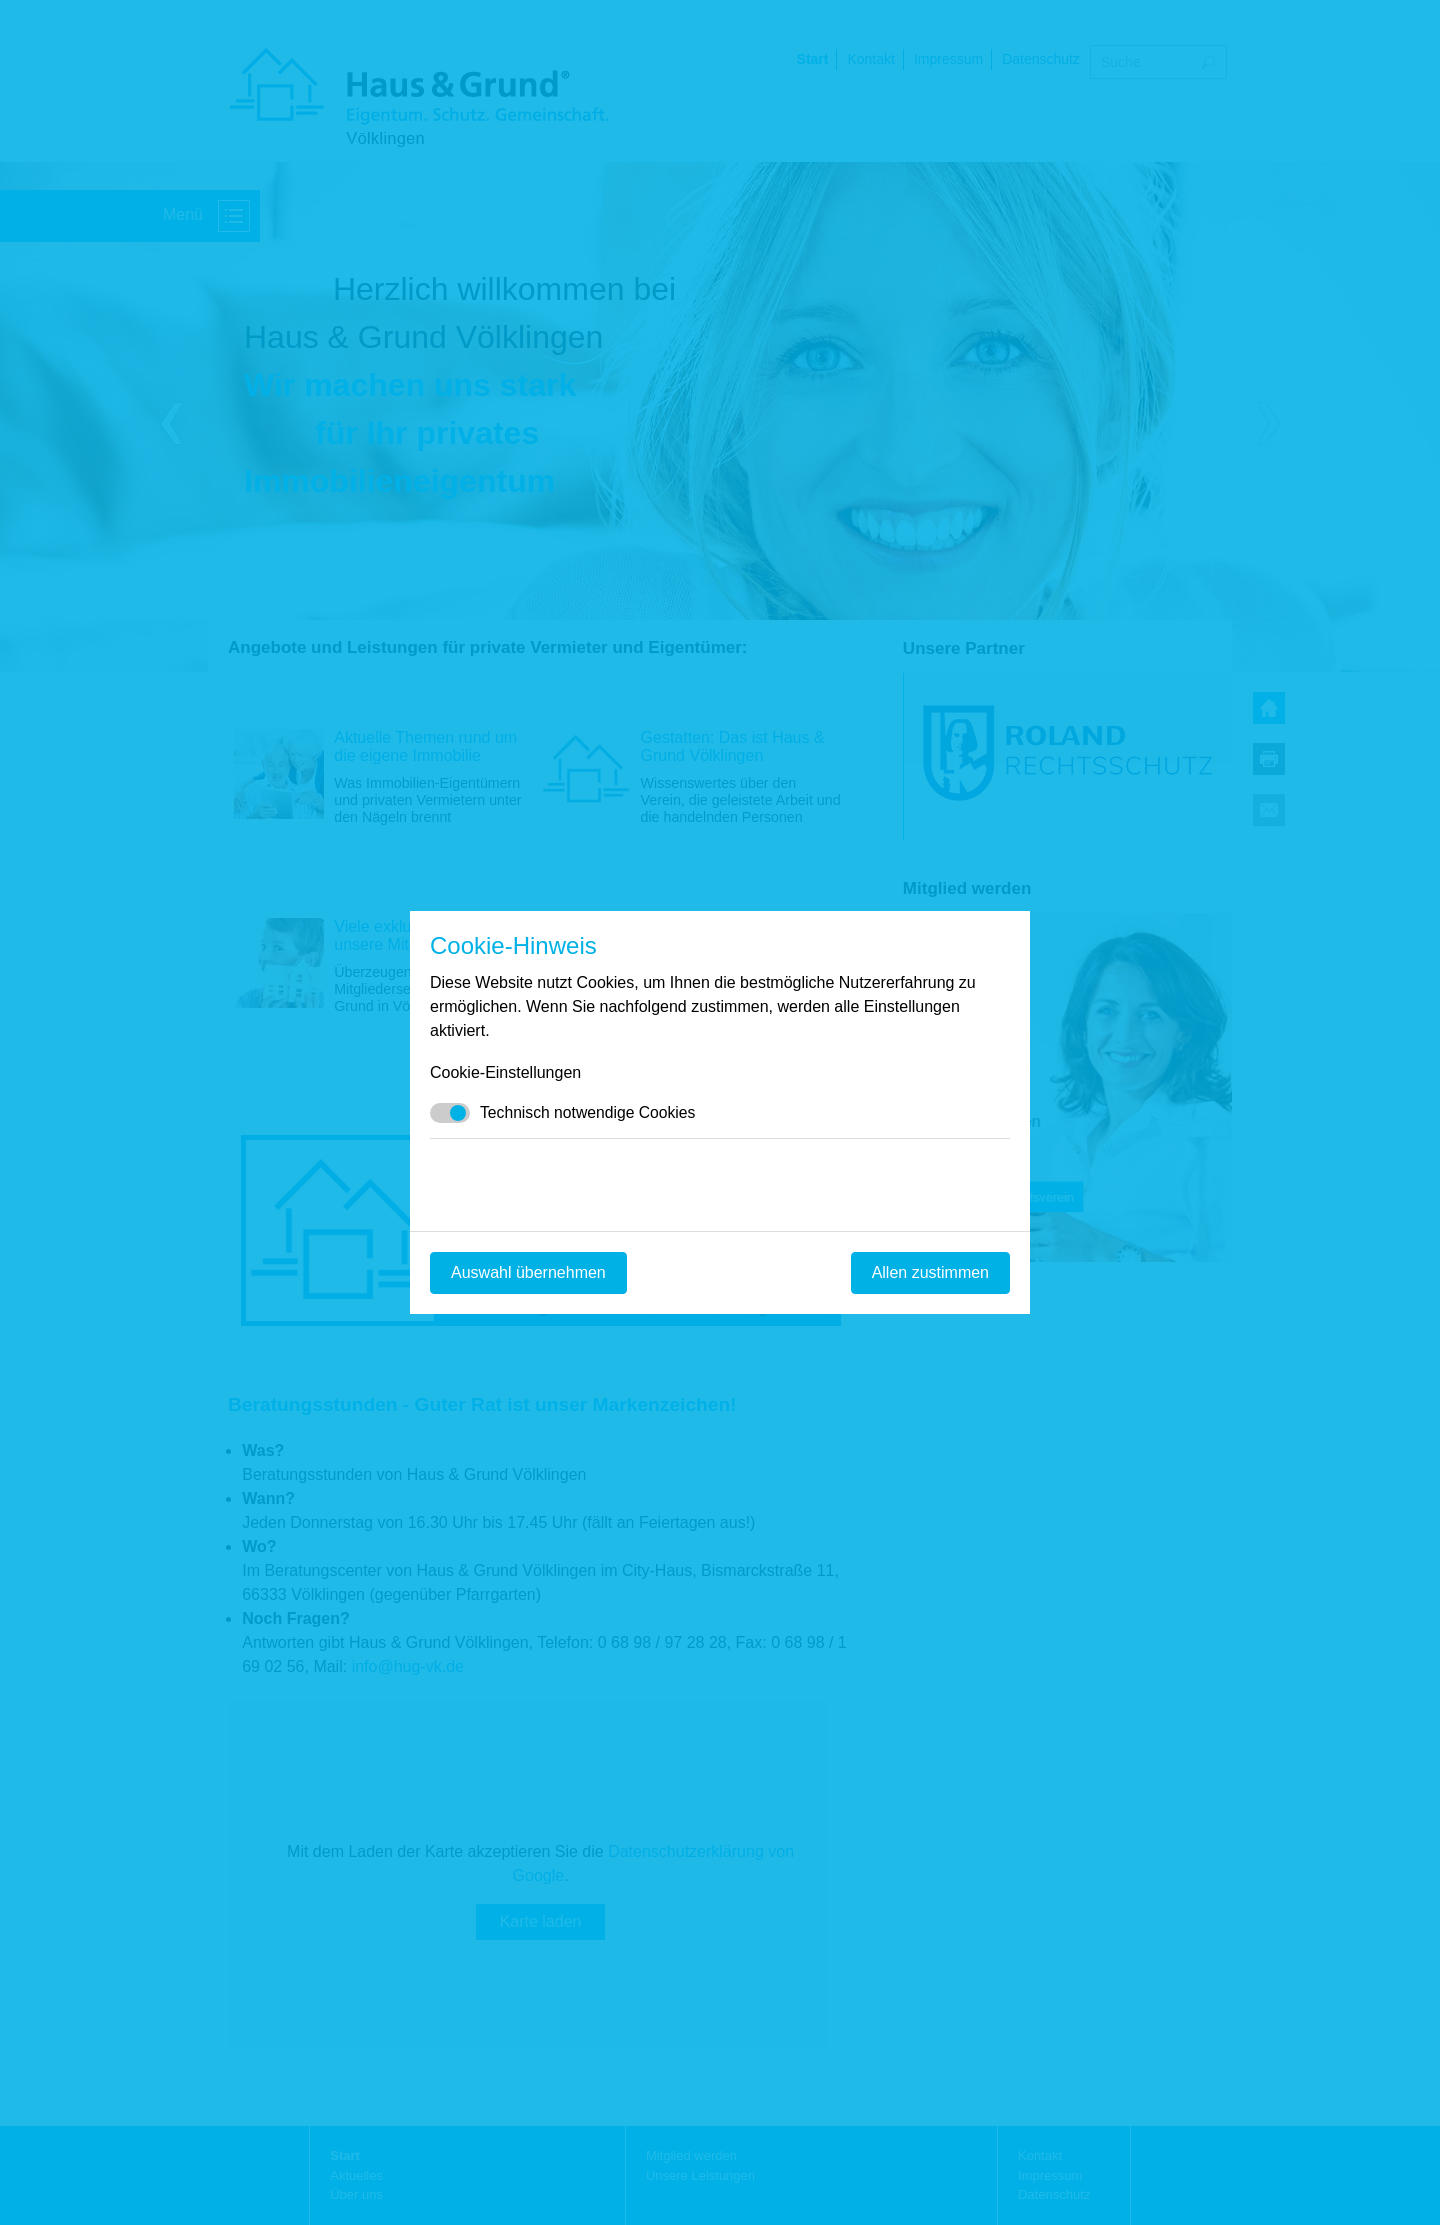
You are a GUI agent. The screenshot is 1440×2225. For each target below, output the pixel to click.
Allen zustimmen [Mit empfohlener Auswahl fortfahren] (930, 1272)
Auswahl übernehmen (528, 1272)
